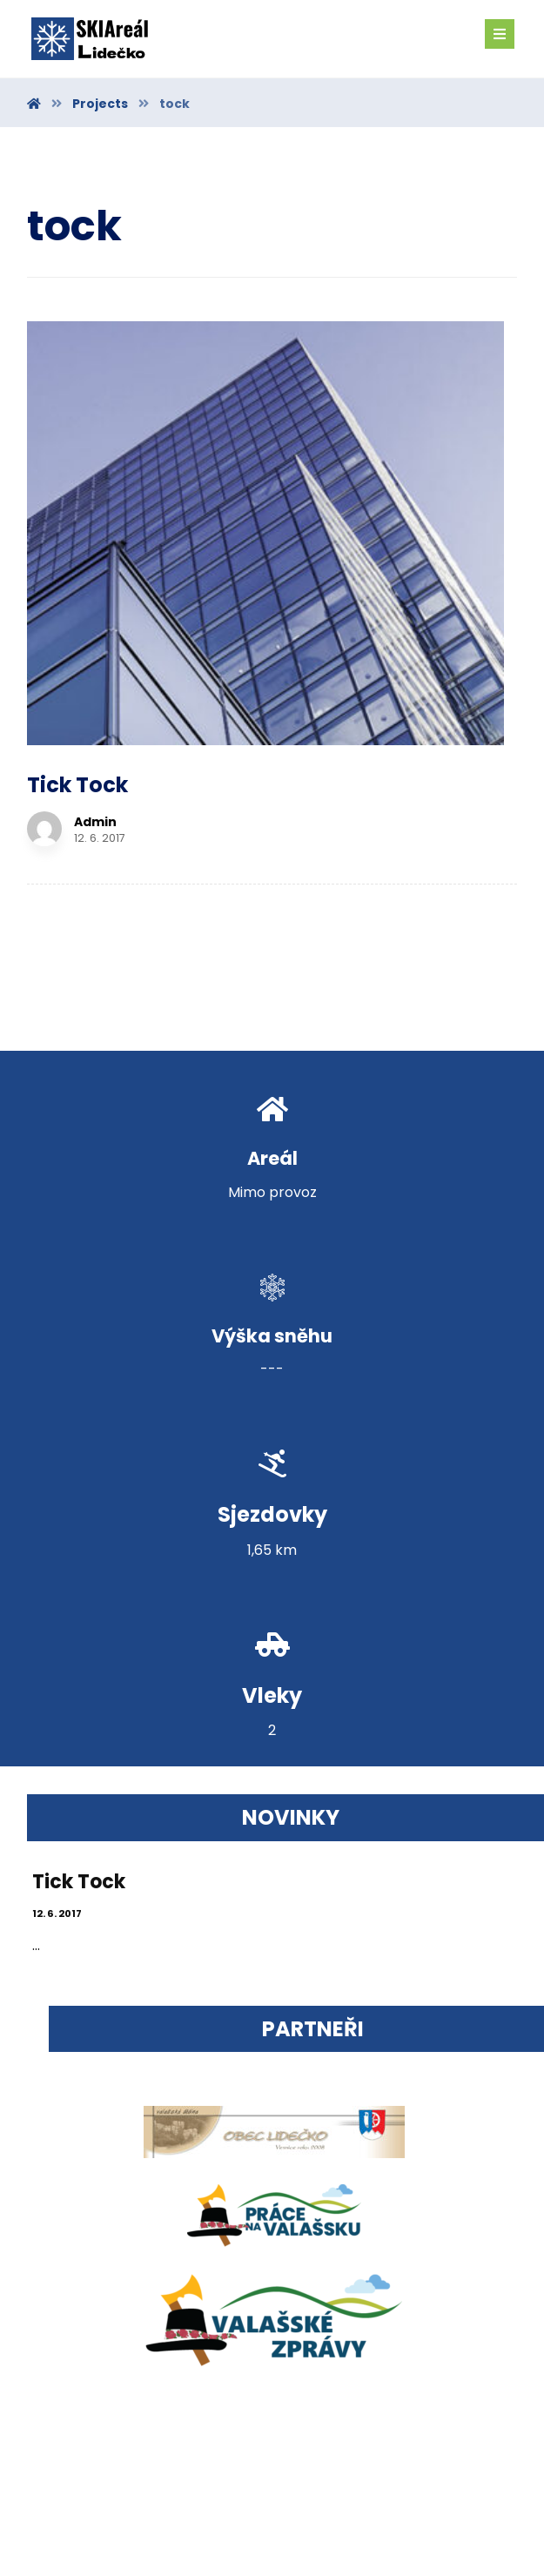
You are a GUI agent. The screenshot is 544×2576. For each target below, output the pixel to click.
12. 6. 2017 (60, 1609)
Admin (400, 373)
